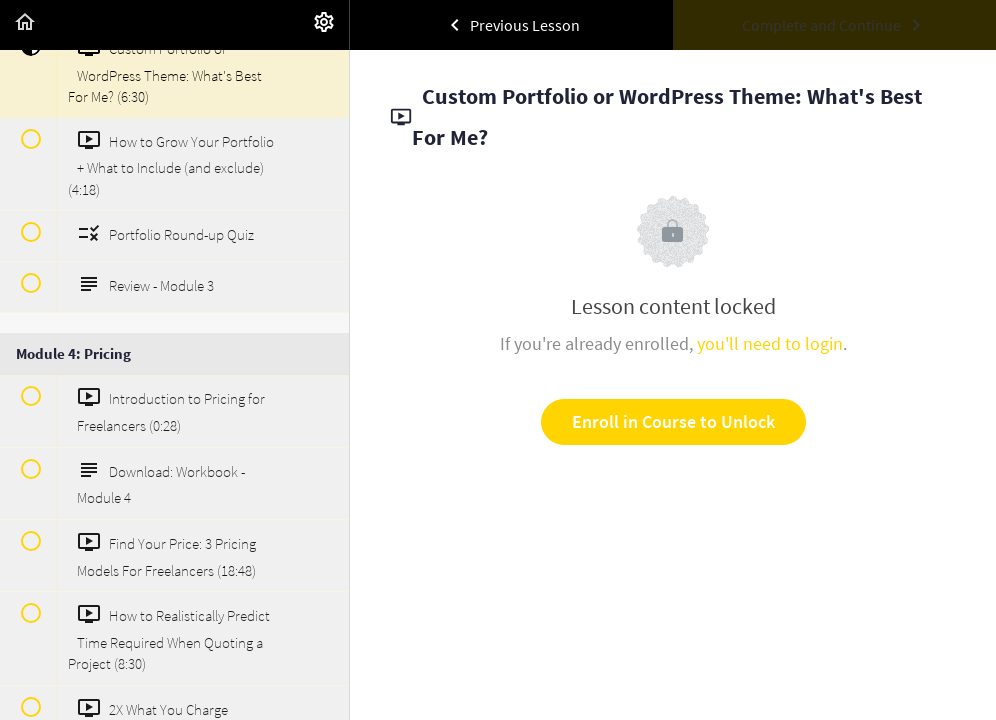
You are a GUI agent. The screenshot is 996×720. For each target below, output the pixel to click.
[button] (25, 25)
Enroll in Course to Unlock (673, 421)
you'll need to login (770, 343)
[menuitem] (324, 25)
